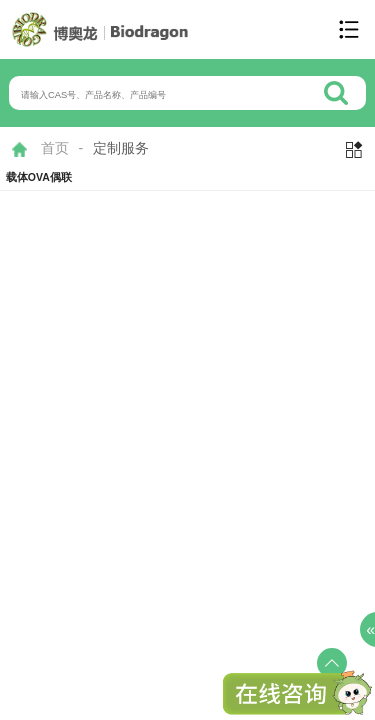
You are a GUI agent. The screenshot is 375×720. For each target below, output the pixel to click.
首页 (55, 148)
